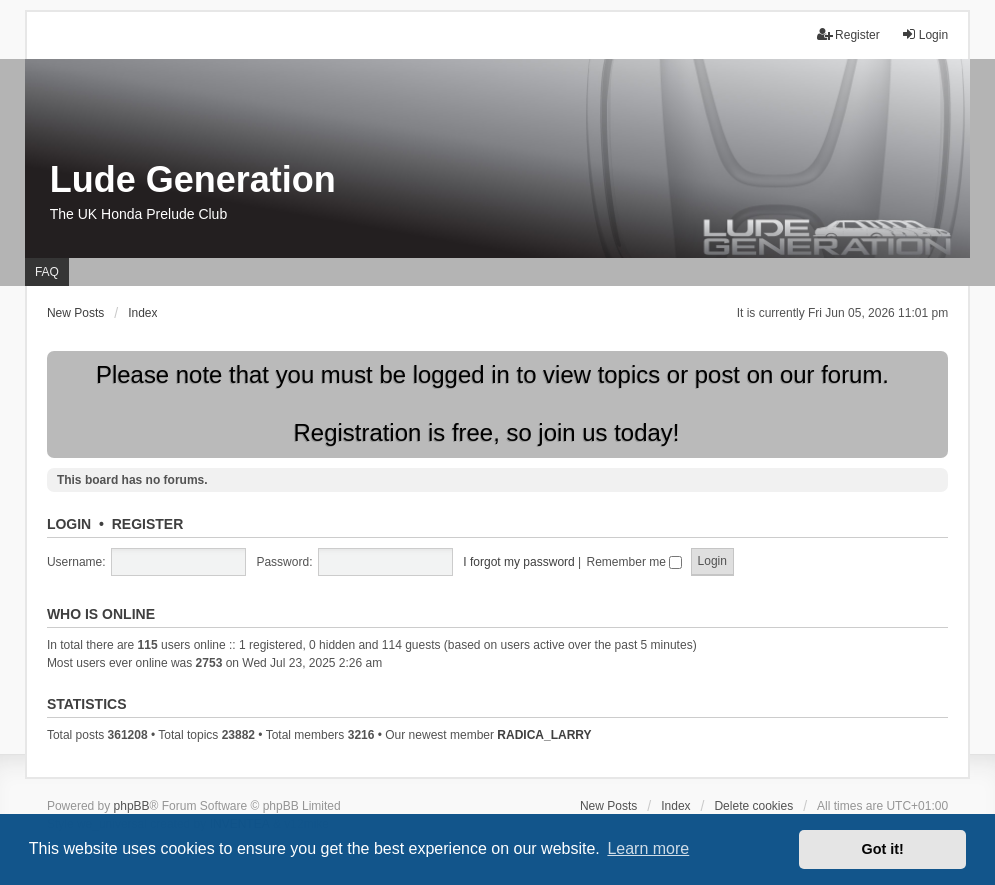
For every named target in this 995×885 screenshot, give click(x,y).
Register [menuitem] (848, 34)
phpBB (132, 806)
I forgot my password (518, 562)
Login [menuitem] (924, 34)
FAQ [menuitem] (47, 272)
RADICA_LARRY (544, 735)
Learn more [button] (648, 848)
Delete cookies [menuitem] (753, 806)
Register (148, 524)
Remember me (635, 562)
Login (69, 524)
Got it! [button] (883, 849)
